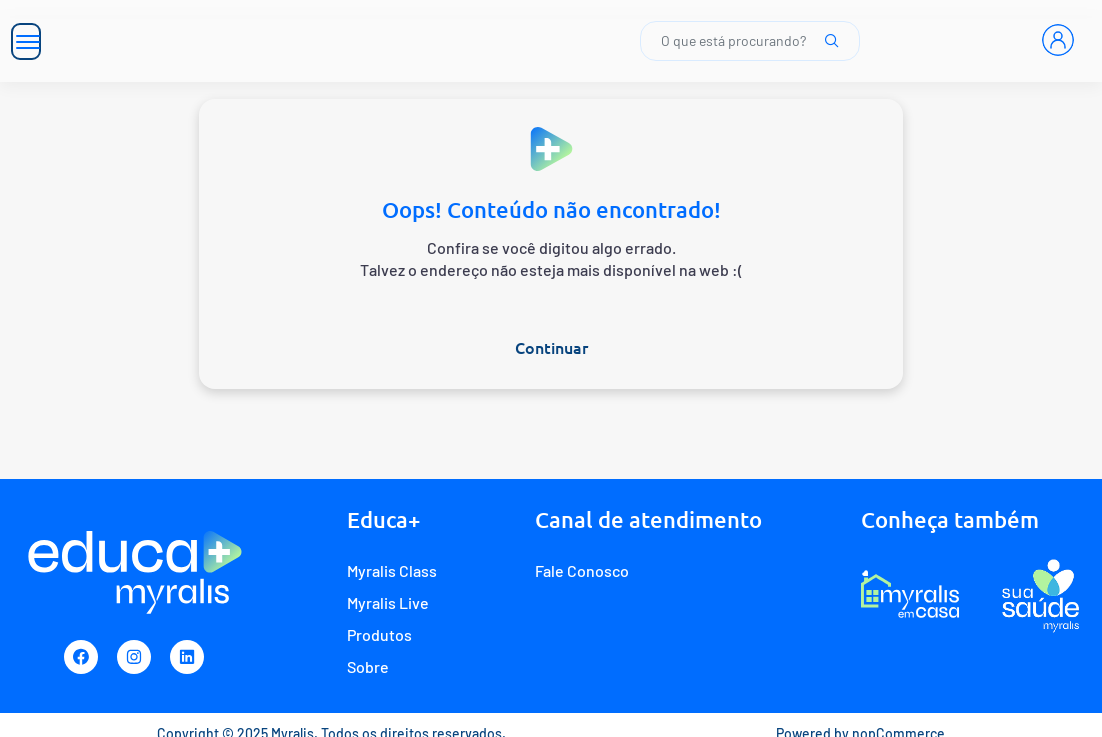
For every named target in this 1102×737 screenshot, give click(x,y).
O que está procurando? (750, 40)
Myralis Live (388, 602)
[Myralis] (268, 41)
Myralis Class (392, 570)
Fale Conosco (582, 570)
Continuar (551, 347)
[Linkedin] (187, 657)
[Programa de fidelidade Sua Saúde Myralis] (1040, 595)
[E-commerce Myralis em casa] (910, 595)
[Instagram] (134, 657)
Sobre (368, 666)
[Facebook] (81, 657)
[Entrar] (1058, 40)
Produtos (379, 634)
